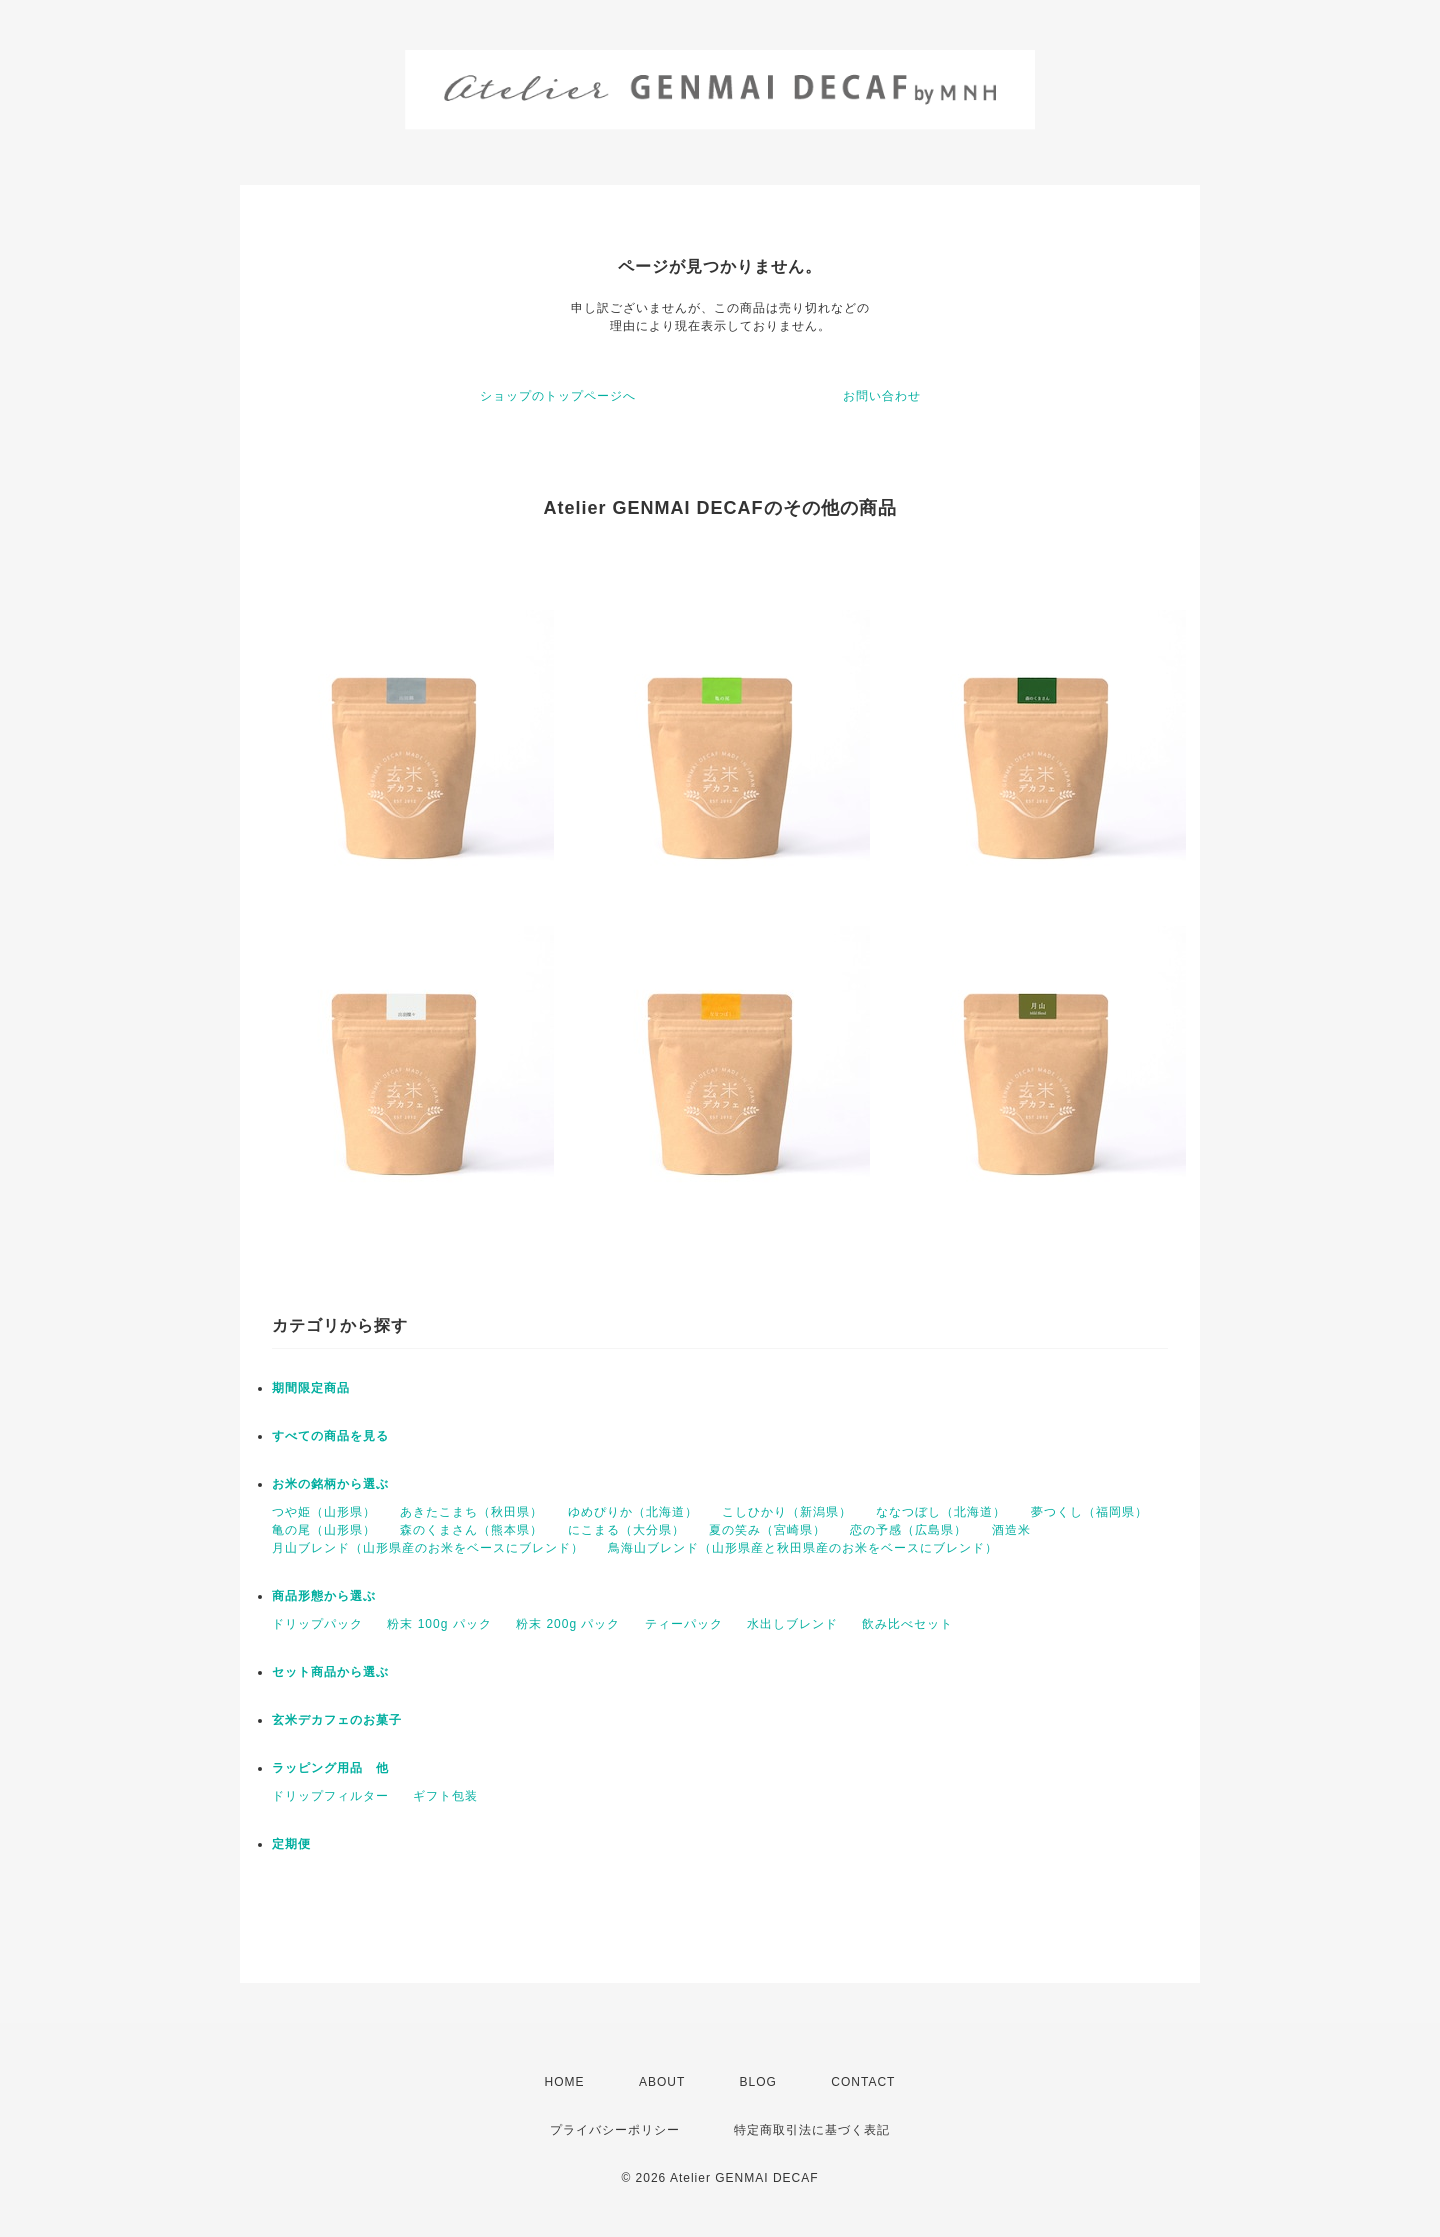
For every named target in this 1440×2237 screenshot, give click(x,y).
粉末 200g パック (568, 1624)
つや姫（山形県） (324, 1512)
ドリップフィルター (330, 1796)
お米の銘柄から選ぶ (330, 1484)
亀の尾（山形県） (324, 1530)
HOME (565, 2082)
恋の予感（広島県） (908, 1530)
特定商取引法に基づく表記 (812, 2130)
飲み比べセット (907, 1624)
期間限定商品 (311, 1388)
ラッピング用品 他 (330, 1768)
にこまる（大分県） (626, 1530)
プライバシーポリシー (615, 2130)
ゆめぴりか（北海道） (633, 1512)
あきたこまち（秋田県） (471, 1512)
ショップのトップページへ (558, 396)
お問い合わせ (882, 396)
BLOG (758, 2082)
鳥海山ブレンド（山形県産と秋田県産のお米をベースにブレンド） (803, 1548)
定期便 (291, 1844)
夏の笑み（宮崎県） (767, 1530)
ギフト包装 (445, 1796)
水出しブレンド (792, 1624)
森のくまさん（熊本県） (471, 1530)
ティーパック (684, 1624)
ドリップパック (317, 1624)
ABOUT (662, 2082)
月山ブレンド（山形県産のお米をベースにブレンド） (428, 1548)
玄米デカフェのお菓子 (337, 1720)
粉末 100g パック (439, 1624)
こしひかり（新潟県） (787, 1512)
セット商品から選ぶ (330, 1672)
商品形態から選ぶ (324, 1596)
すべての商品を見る (330, 1436)
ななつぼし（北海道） (941, 1512)
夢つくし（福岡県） (1089, 1512)
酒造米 (1011, 1530)
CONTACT (863, 2082)
